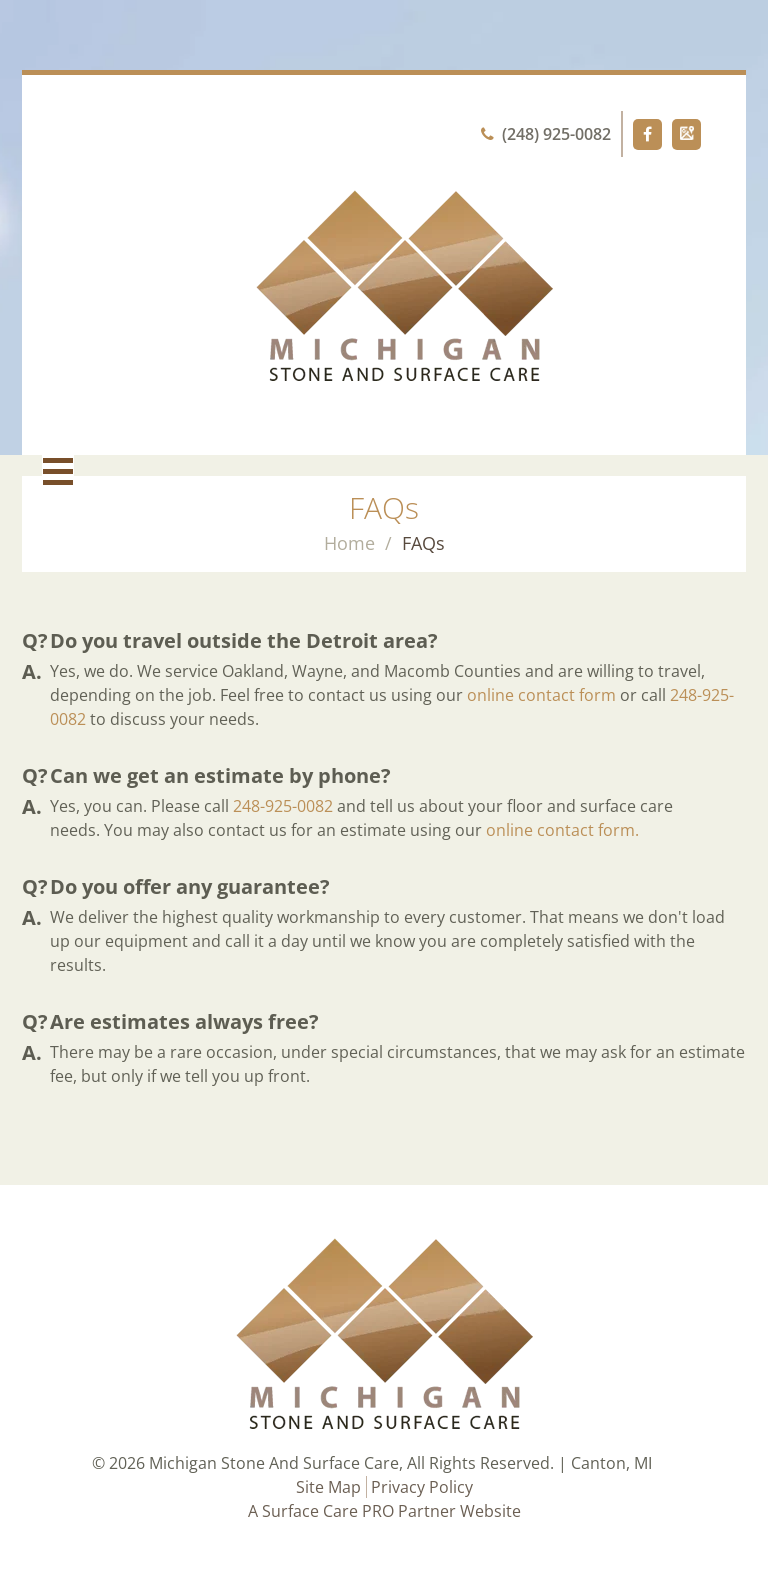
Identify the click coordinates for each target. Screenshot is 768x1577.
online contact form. (562, 830)
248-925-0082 (283, 806)
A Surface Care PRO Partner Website (384, 1511)
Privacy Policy (422, 1487)
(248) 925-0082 (546, 134)
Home (349, 543)
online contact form (541, 695)
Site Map (328, 1487)
